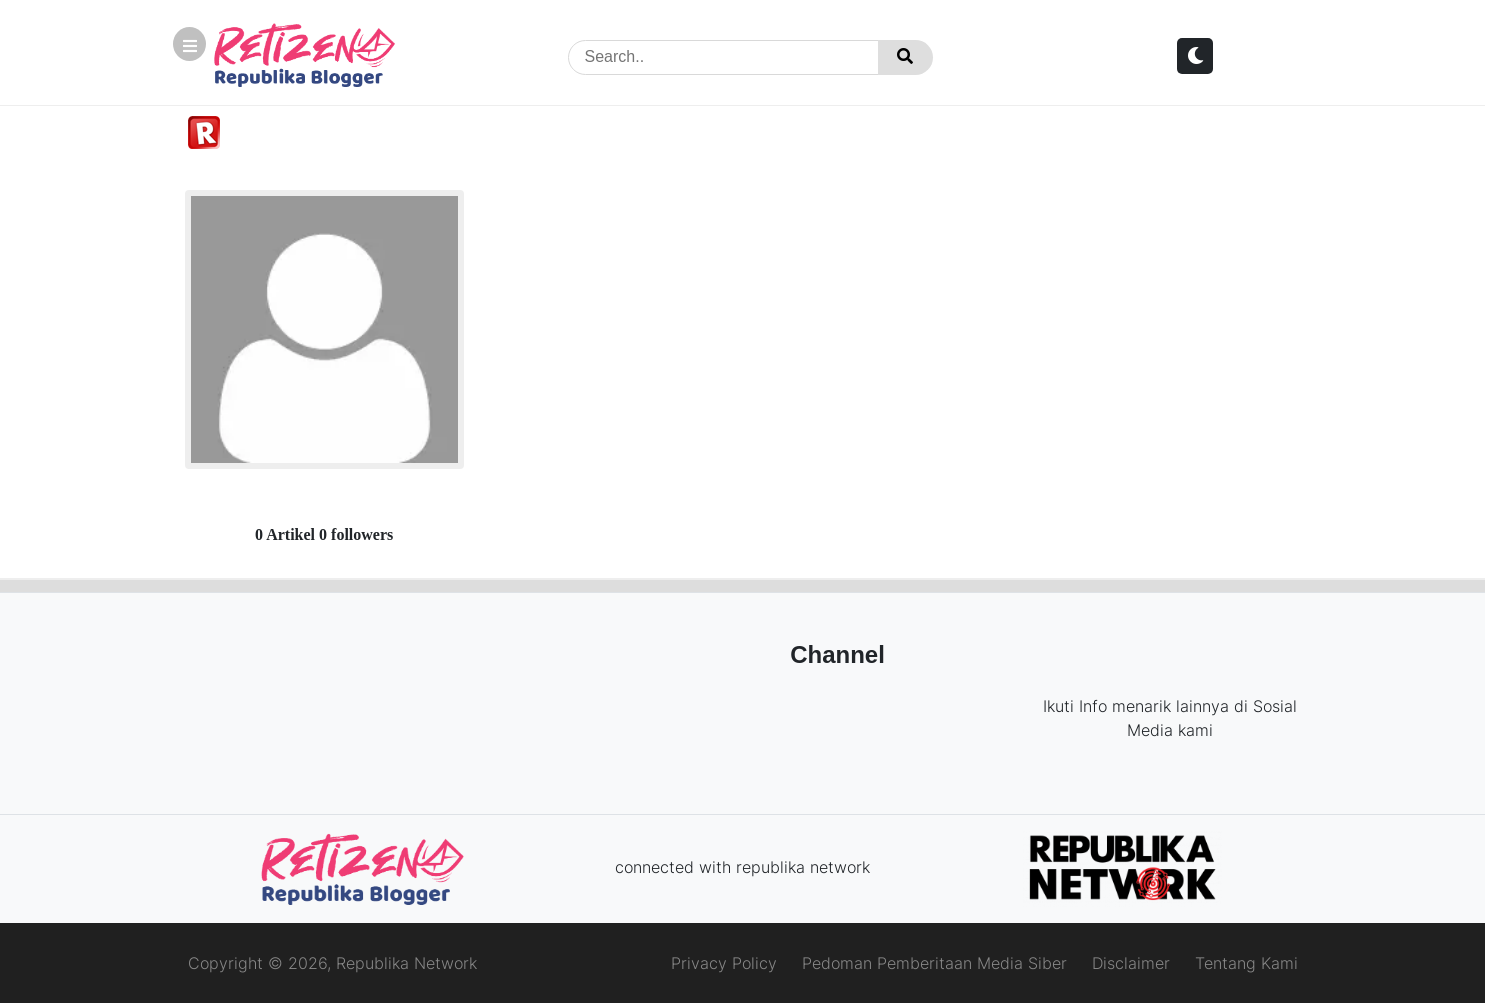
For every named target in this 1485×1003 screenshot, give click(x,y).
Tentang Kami (1246, 963)
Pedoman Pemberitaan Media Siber (934, 963)
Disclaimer (1131, 963)
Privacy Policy (724, 963)
